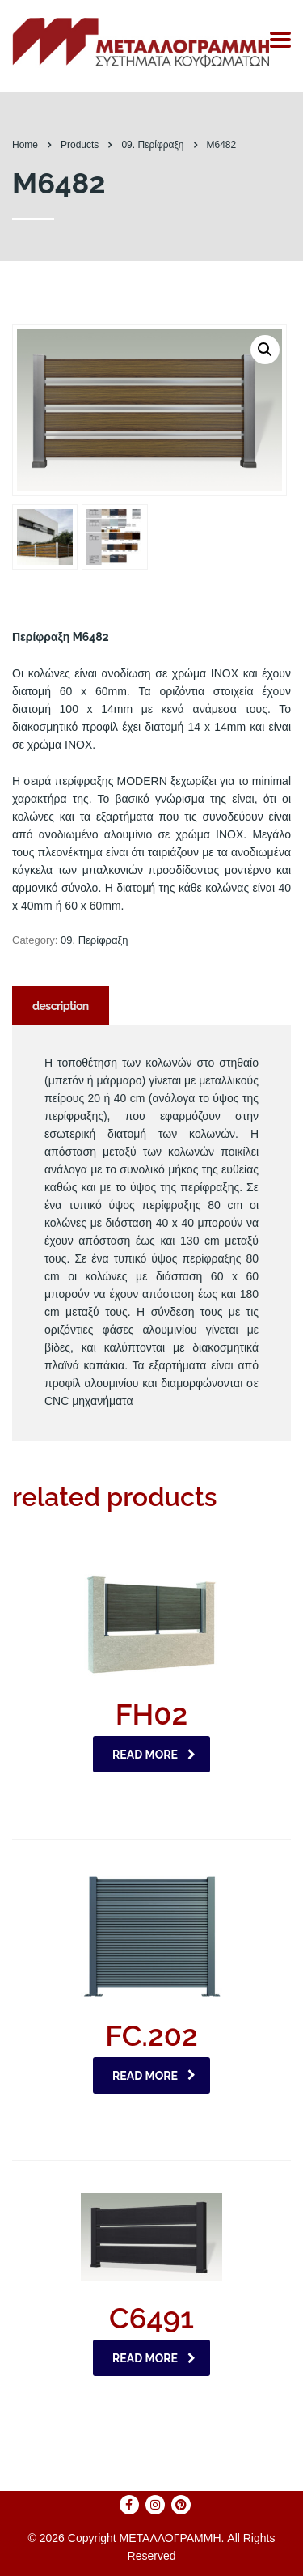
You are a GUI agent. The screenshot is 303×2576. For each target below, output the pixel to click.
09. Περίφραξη (94, 940)
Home (25, 145)
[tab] (60, 1005)
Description (60, 1005)
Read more (154, 1754)
